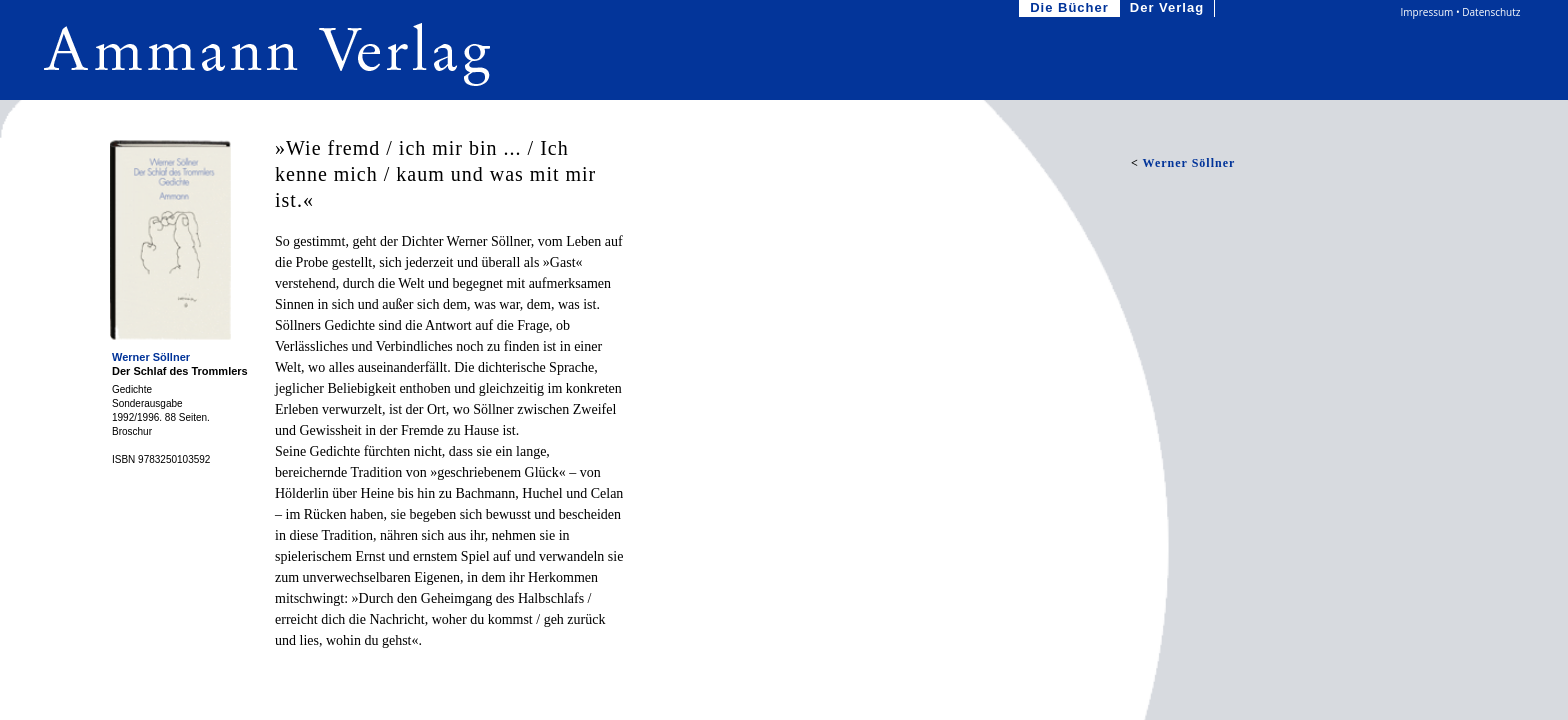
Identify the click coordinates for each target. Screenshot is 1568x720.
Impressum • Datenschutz (1461, 12)
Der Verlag (1169, 8)
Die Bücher (1071, 8)
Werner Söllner (151, 357)
